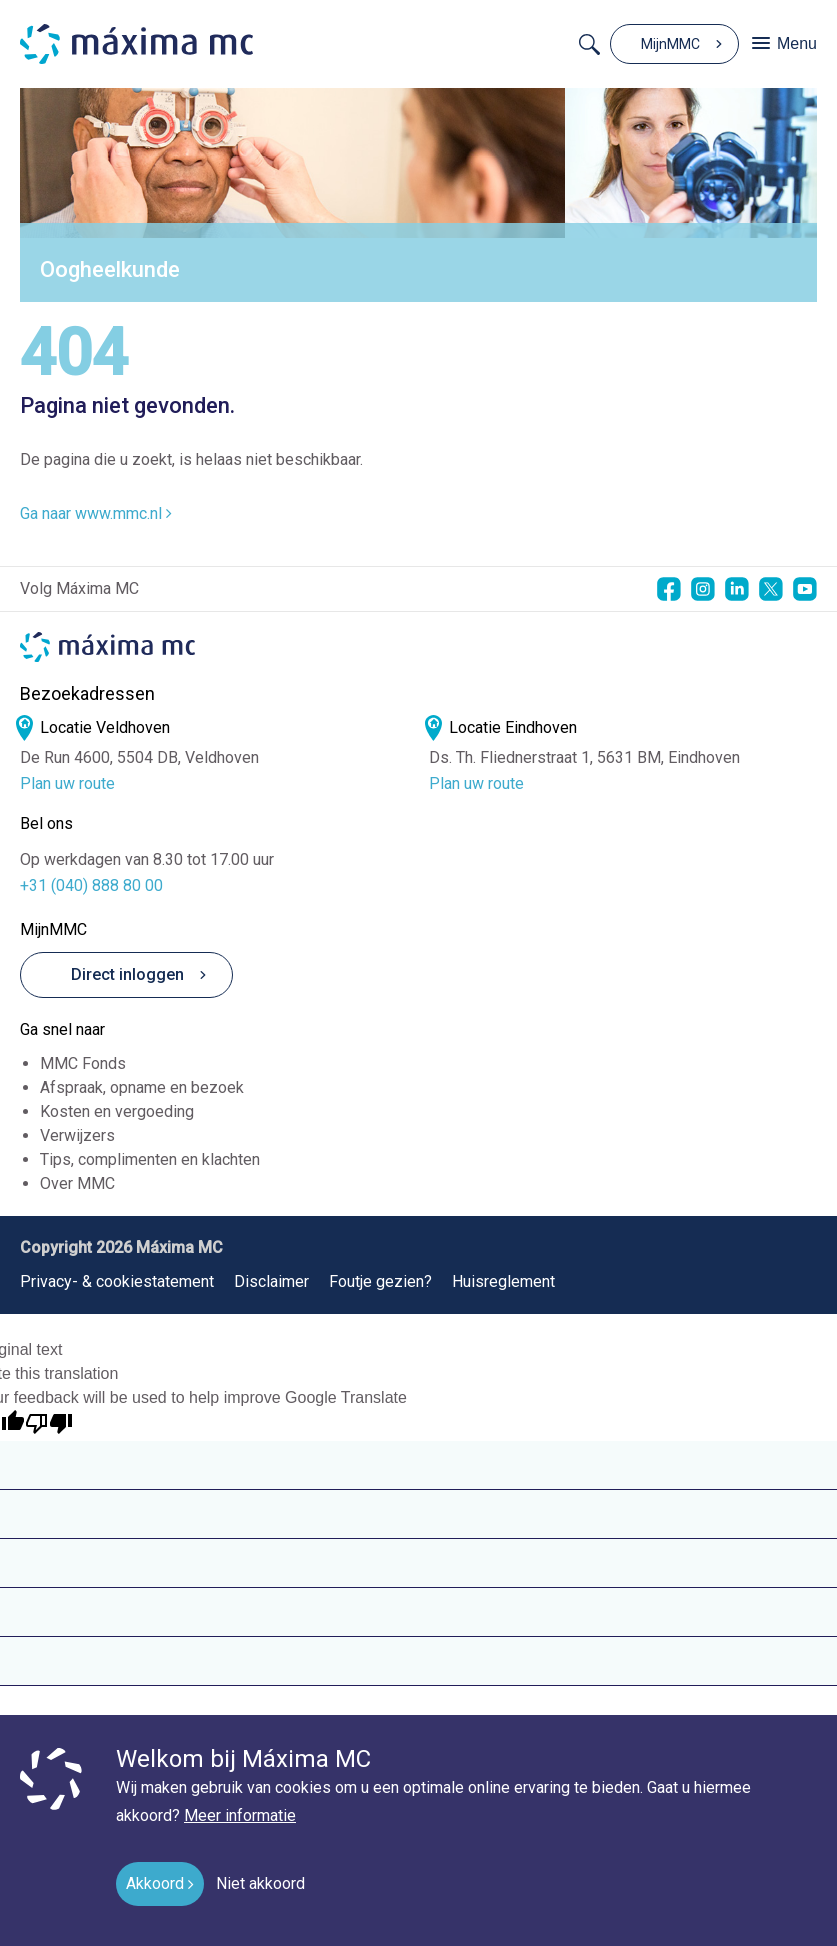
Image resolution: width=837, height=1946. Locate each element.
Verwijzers (77, 1135)
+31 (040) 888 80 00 (91, 885)
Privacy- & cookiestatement (117, 1281)
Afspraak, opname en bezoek (142, 1087)
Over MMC (77, 1183)
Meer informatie (240, 1815)
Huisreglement (503, 1281)
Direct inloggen (110, 975)
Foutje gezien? (380, 1281)
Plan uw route (67, 784)
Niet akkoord (260, 1883)
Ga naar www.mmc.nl (96, 513)
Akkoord (155, 1883)
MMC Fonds (83, 1063)
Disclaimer (271, 1281)
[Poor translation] (49, 1424)
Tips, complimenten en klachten (150, 1159)
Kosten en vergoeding (117, 1111)
